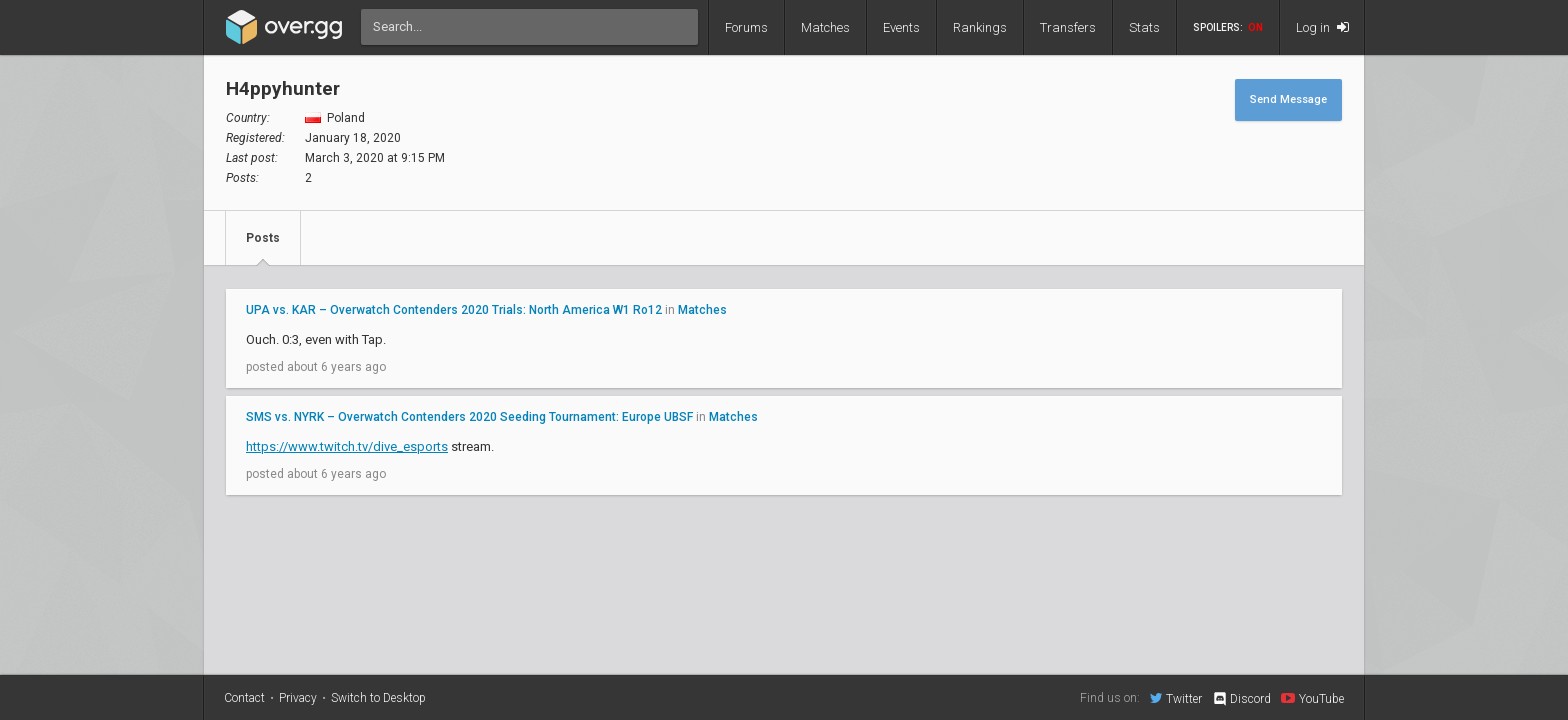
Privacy (298, 698)
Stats (1144, 27)
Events (901, 27)
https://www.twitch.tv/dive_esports (347, 446)
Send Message (1288, 99)
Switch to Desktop (378, 698)
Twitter (1176, 698)
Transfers (1068, 27)
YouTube (1312, 698)
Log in (1322, 27)
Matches (825, 27)
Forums (746, 27)
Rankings (980, 27)
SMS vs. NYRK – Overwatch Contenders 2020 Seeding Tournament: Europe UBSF (469, 417)
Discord (1241, 699)
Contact (244, 698)
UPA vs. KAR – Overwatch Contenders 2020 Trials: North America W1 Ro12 (454, 310)
